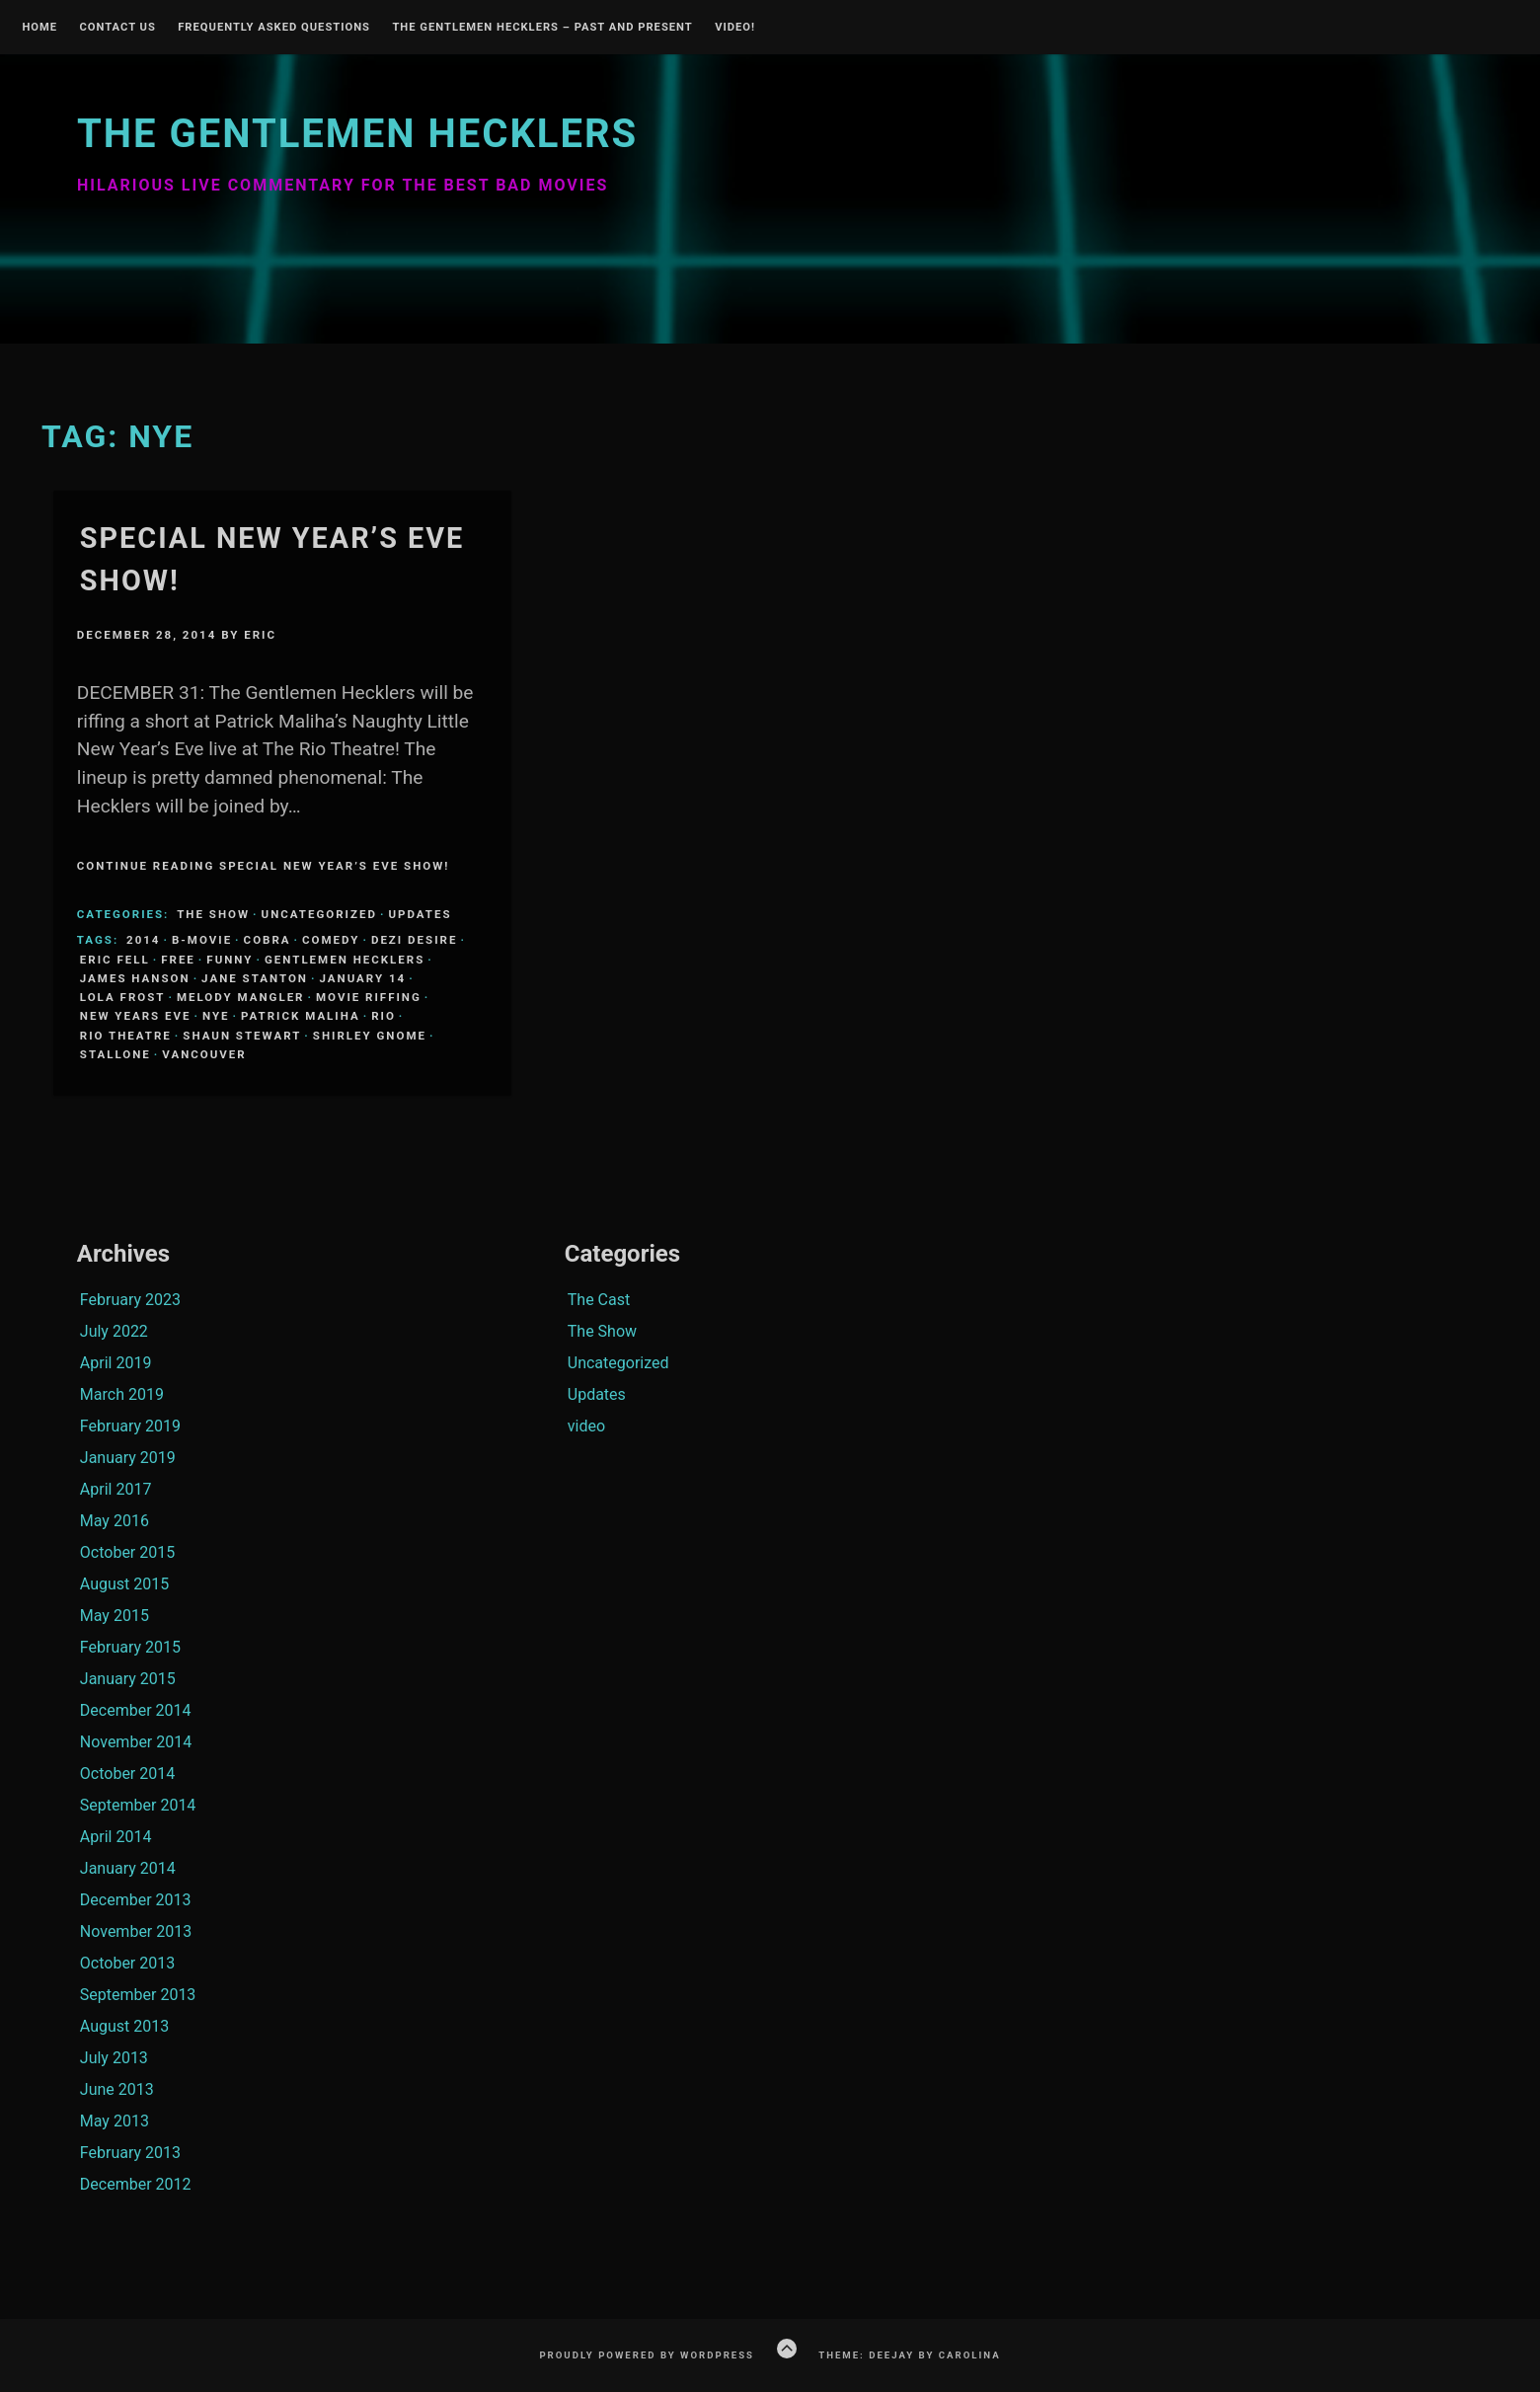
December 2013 (136, 1899)
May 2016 (114, 1520)
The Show (213, 914)
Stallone (115, 1054)
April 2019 (116, 1362)
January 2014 (128, 1868)
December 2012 (136, 2184)
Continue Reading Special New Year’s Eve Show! (263, 866)
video (586, 1426)
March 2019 (122, 1394)
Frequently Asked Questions (274, 28)
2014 (143, 940)
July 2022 (114, 1331)
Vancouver (204, 1054)
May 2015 (114, 1615)
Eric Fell (115, 959)
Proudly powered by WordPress (646, 2355)
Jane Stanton (254, 978)
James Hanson (135, 978)
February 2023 (130, 1299)
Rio (383, 1016)
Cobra (267, 940)
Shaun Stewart (242, 1035)
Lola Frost (123, 997)
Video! (735, 28)
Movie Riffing (369, 997)
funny (229, 959)
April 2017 (116, 1489)
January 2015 (128, 1678)
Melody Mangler (241, 997)
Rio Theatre (126, 1035)
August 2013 (124, 2026)
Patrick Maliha (300, 1016)
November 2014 (136, 1742)
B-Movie (202, 940)
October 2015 (127, 1552)
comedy (330, 940)
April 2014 (116, 1836)
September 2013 (138, 1994)
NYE (216, 1016)
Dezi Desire (414, 940)
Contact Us (117, 28)
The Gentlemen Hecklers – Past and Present (542, 28)
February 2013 (130, 2152)
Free (178, 959)
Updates (419, 914)
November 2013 (136, 1931)
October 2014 (127, 1773)
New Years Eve (136, 1016)
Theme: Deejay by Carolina (909, 2355)
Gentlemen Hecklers (344, 959)
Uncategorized (319, 914)
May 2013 (114, 2121)
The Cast (599, 1299)
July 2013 (114, 2057)
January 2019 (128, 1457)
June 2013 (117, 2089)
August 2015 (124, 1584)
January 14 (362, 978)
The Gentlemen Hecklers (357, 134)
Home (39, 28)
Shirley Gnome (369, 1035)
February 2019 (130, 1426)
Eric (260, 635)
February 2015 (130, 1647)
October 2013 (127, 1963)
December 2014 (136, 1710)
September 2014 (138, 1805)
